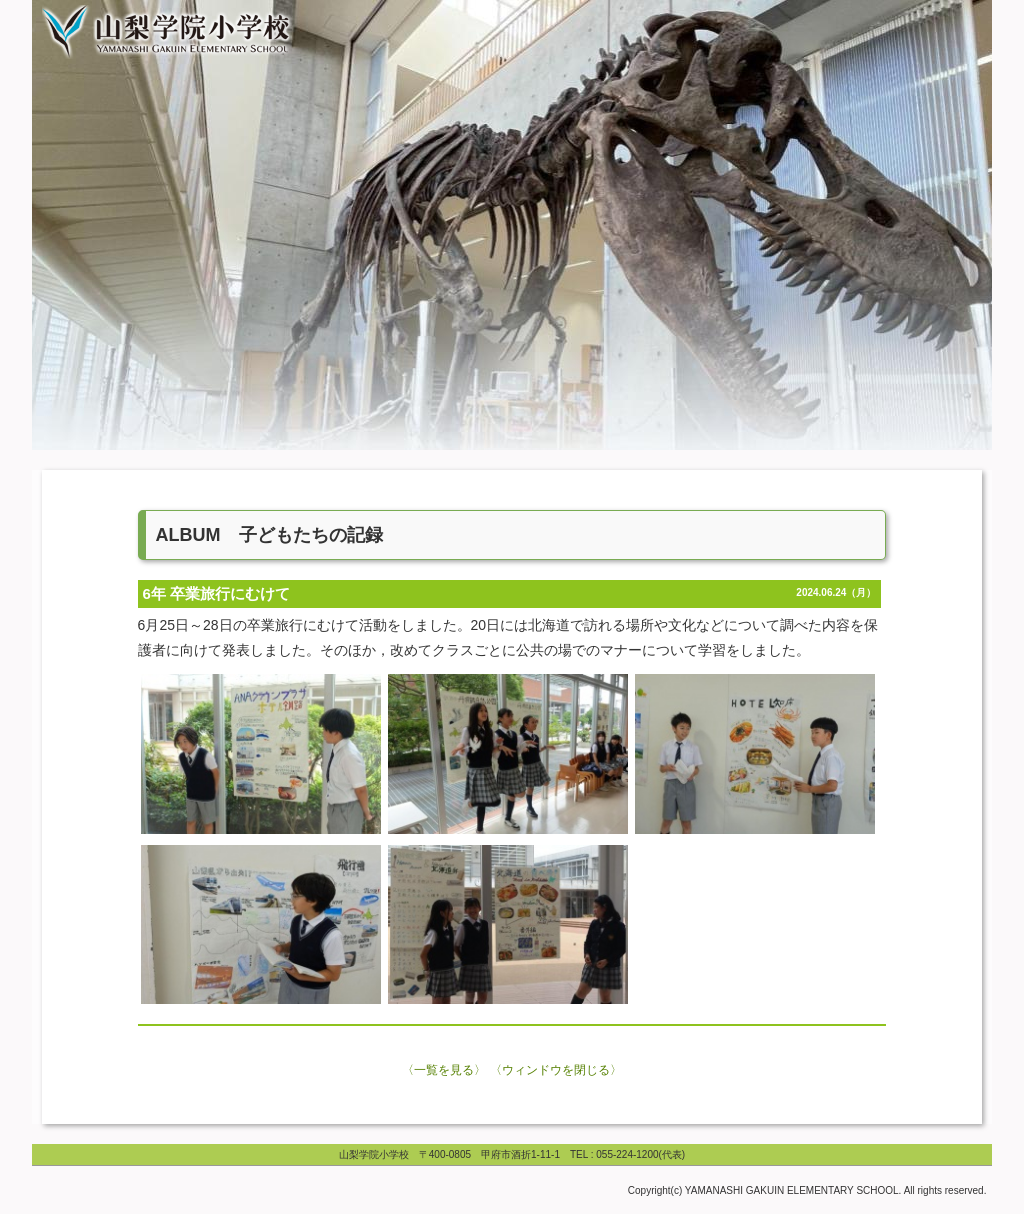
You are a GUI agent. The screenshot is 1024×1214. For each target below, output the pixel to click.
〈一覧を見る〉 (444, 1070)
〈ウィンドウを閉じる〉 (556, 1070)
